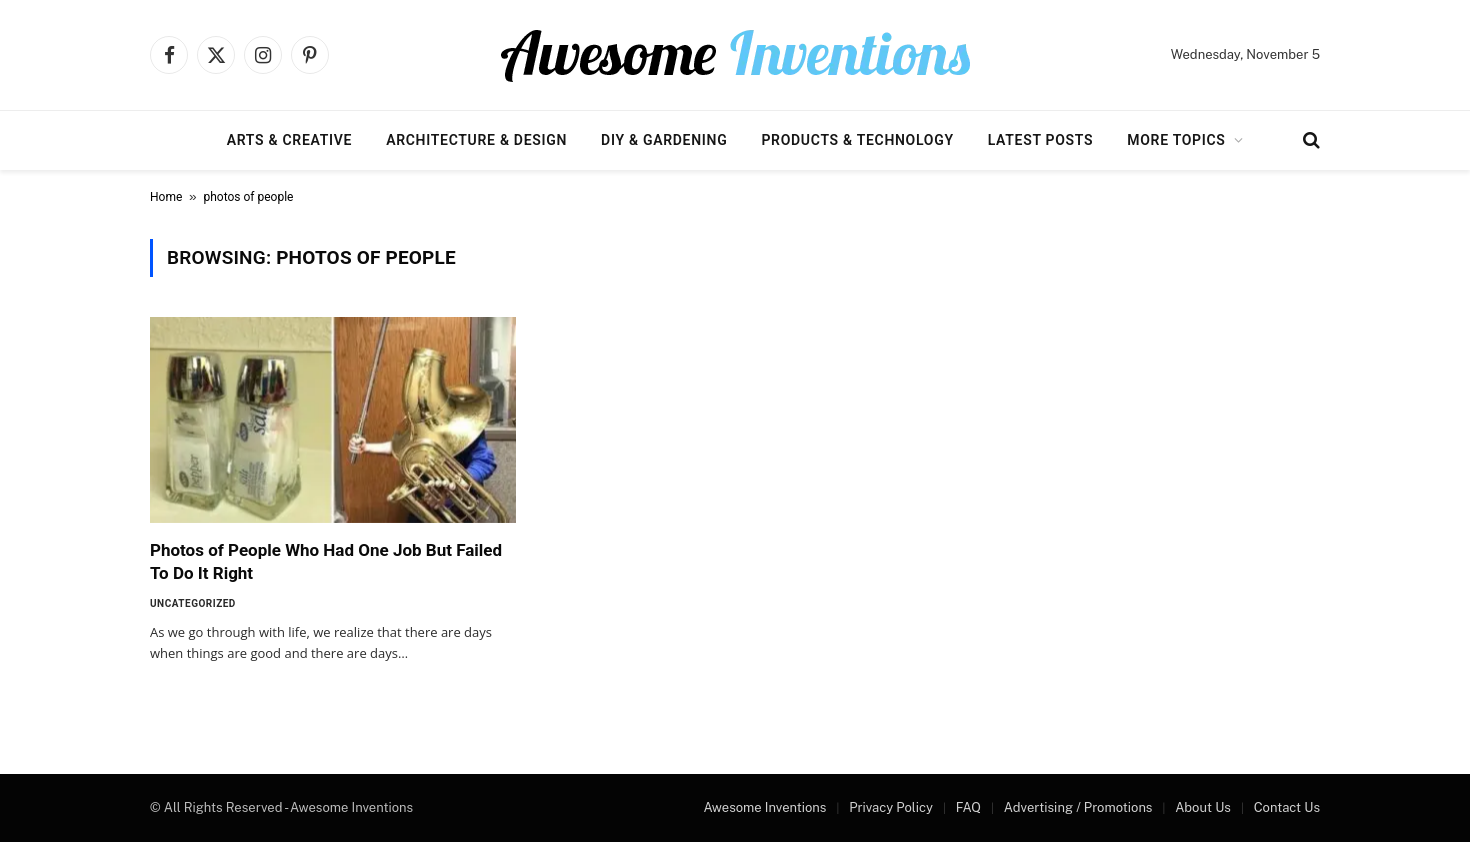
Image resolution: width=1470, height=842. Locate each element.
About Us (1203, 807)
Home (166, 197)
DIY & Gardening (664, 140)
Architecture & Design (476, 140)
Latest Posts (1041, 140)
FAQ (968, 807)
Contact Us (1287, 807)
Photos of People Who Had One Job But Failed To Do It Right (326, 561)
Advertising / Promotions (1078, 807)
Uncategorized (193, 603)
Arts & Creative (289, 140)
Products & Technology (857, 140)
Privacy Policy (891, 807)
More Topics (1176, 140)
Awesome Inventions (764, 807)
